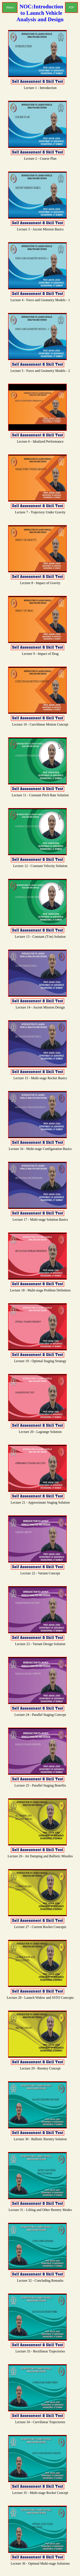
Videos (10, 7)
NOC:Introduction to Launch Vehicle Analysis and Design (39, 13)
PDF (71, 7)
